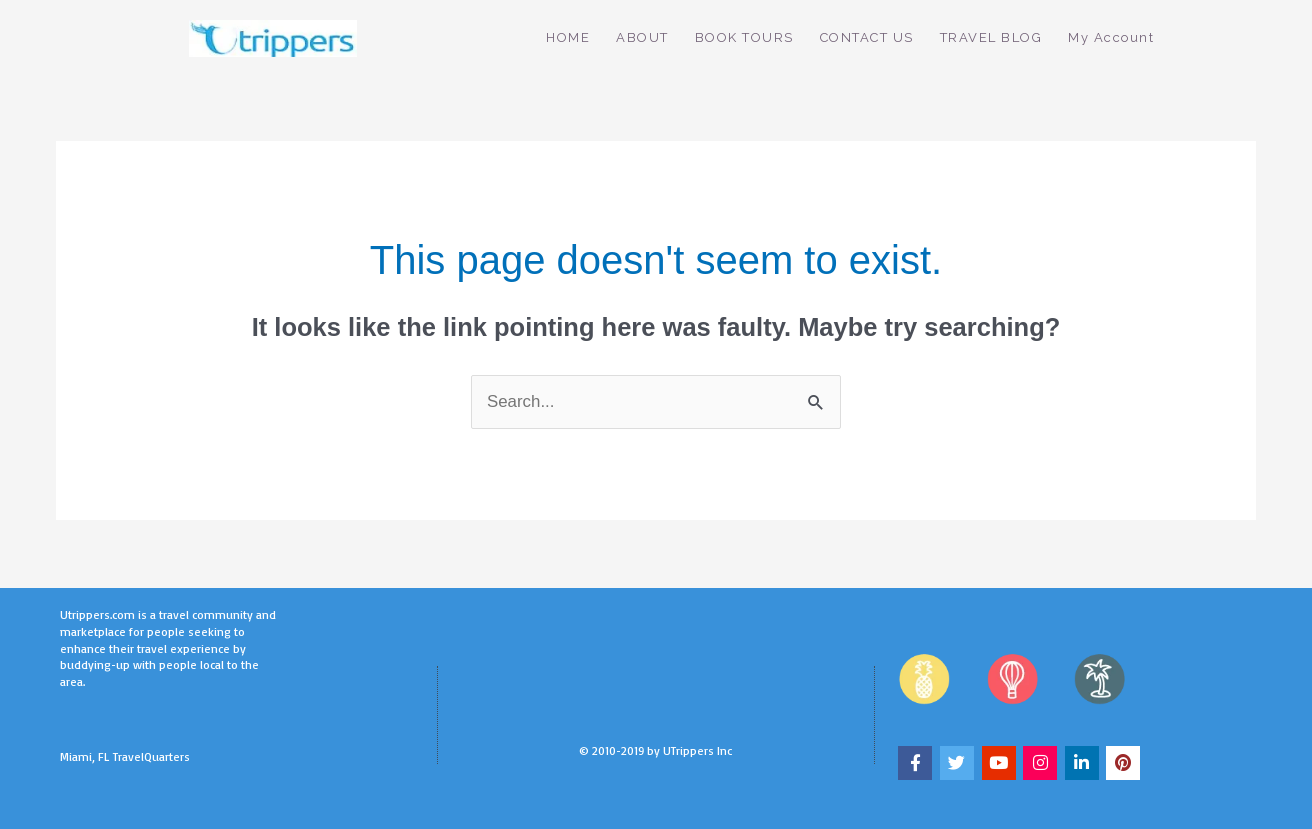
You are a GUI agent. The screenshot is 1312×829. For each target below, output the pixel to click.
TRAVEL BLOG (991, 37)
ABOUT (642, 37)
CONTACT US (867, 37)
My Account (1111, 37)
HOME (568, 37)
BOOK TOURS (744, 37)
